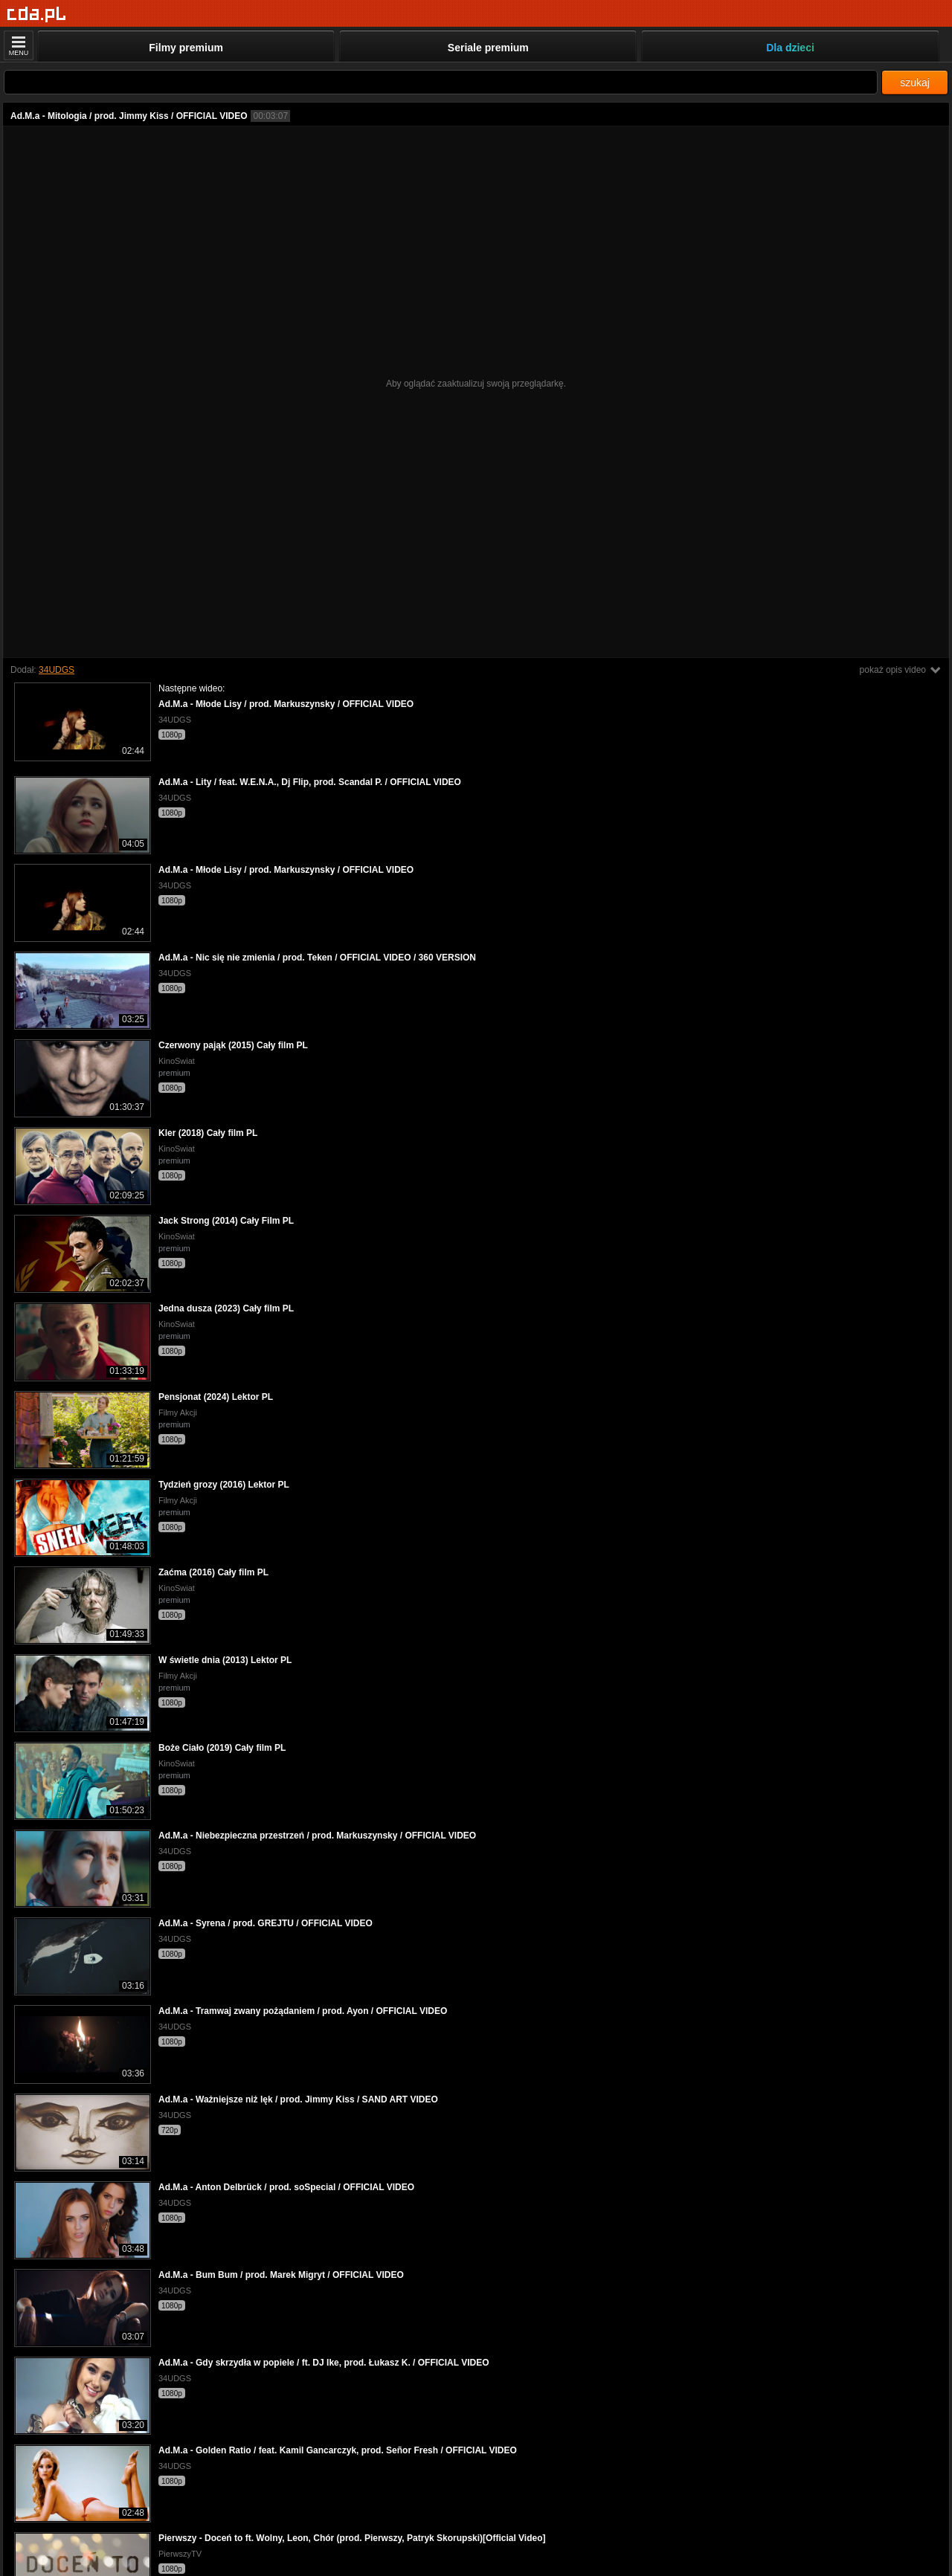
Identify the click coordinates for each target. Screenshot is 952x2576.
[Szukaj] (441, 82)
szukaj (915, 82)
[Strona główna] (36, 14)
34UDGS (56, 670)
